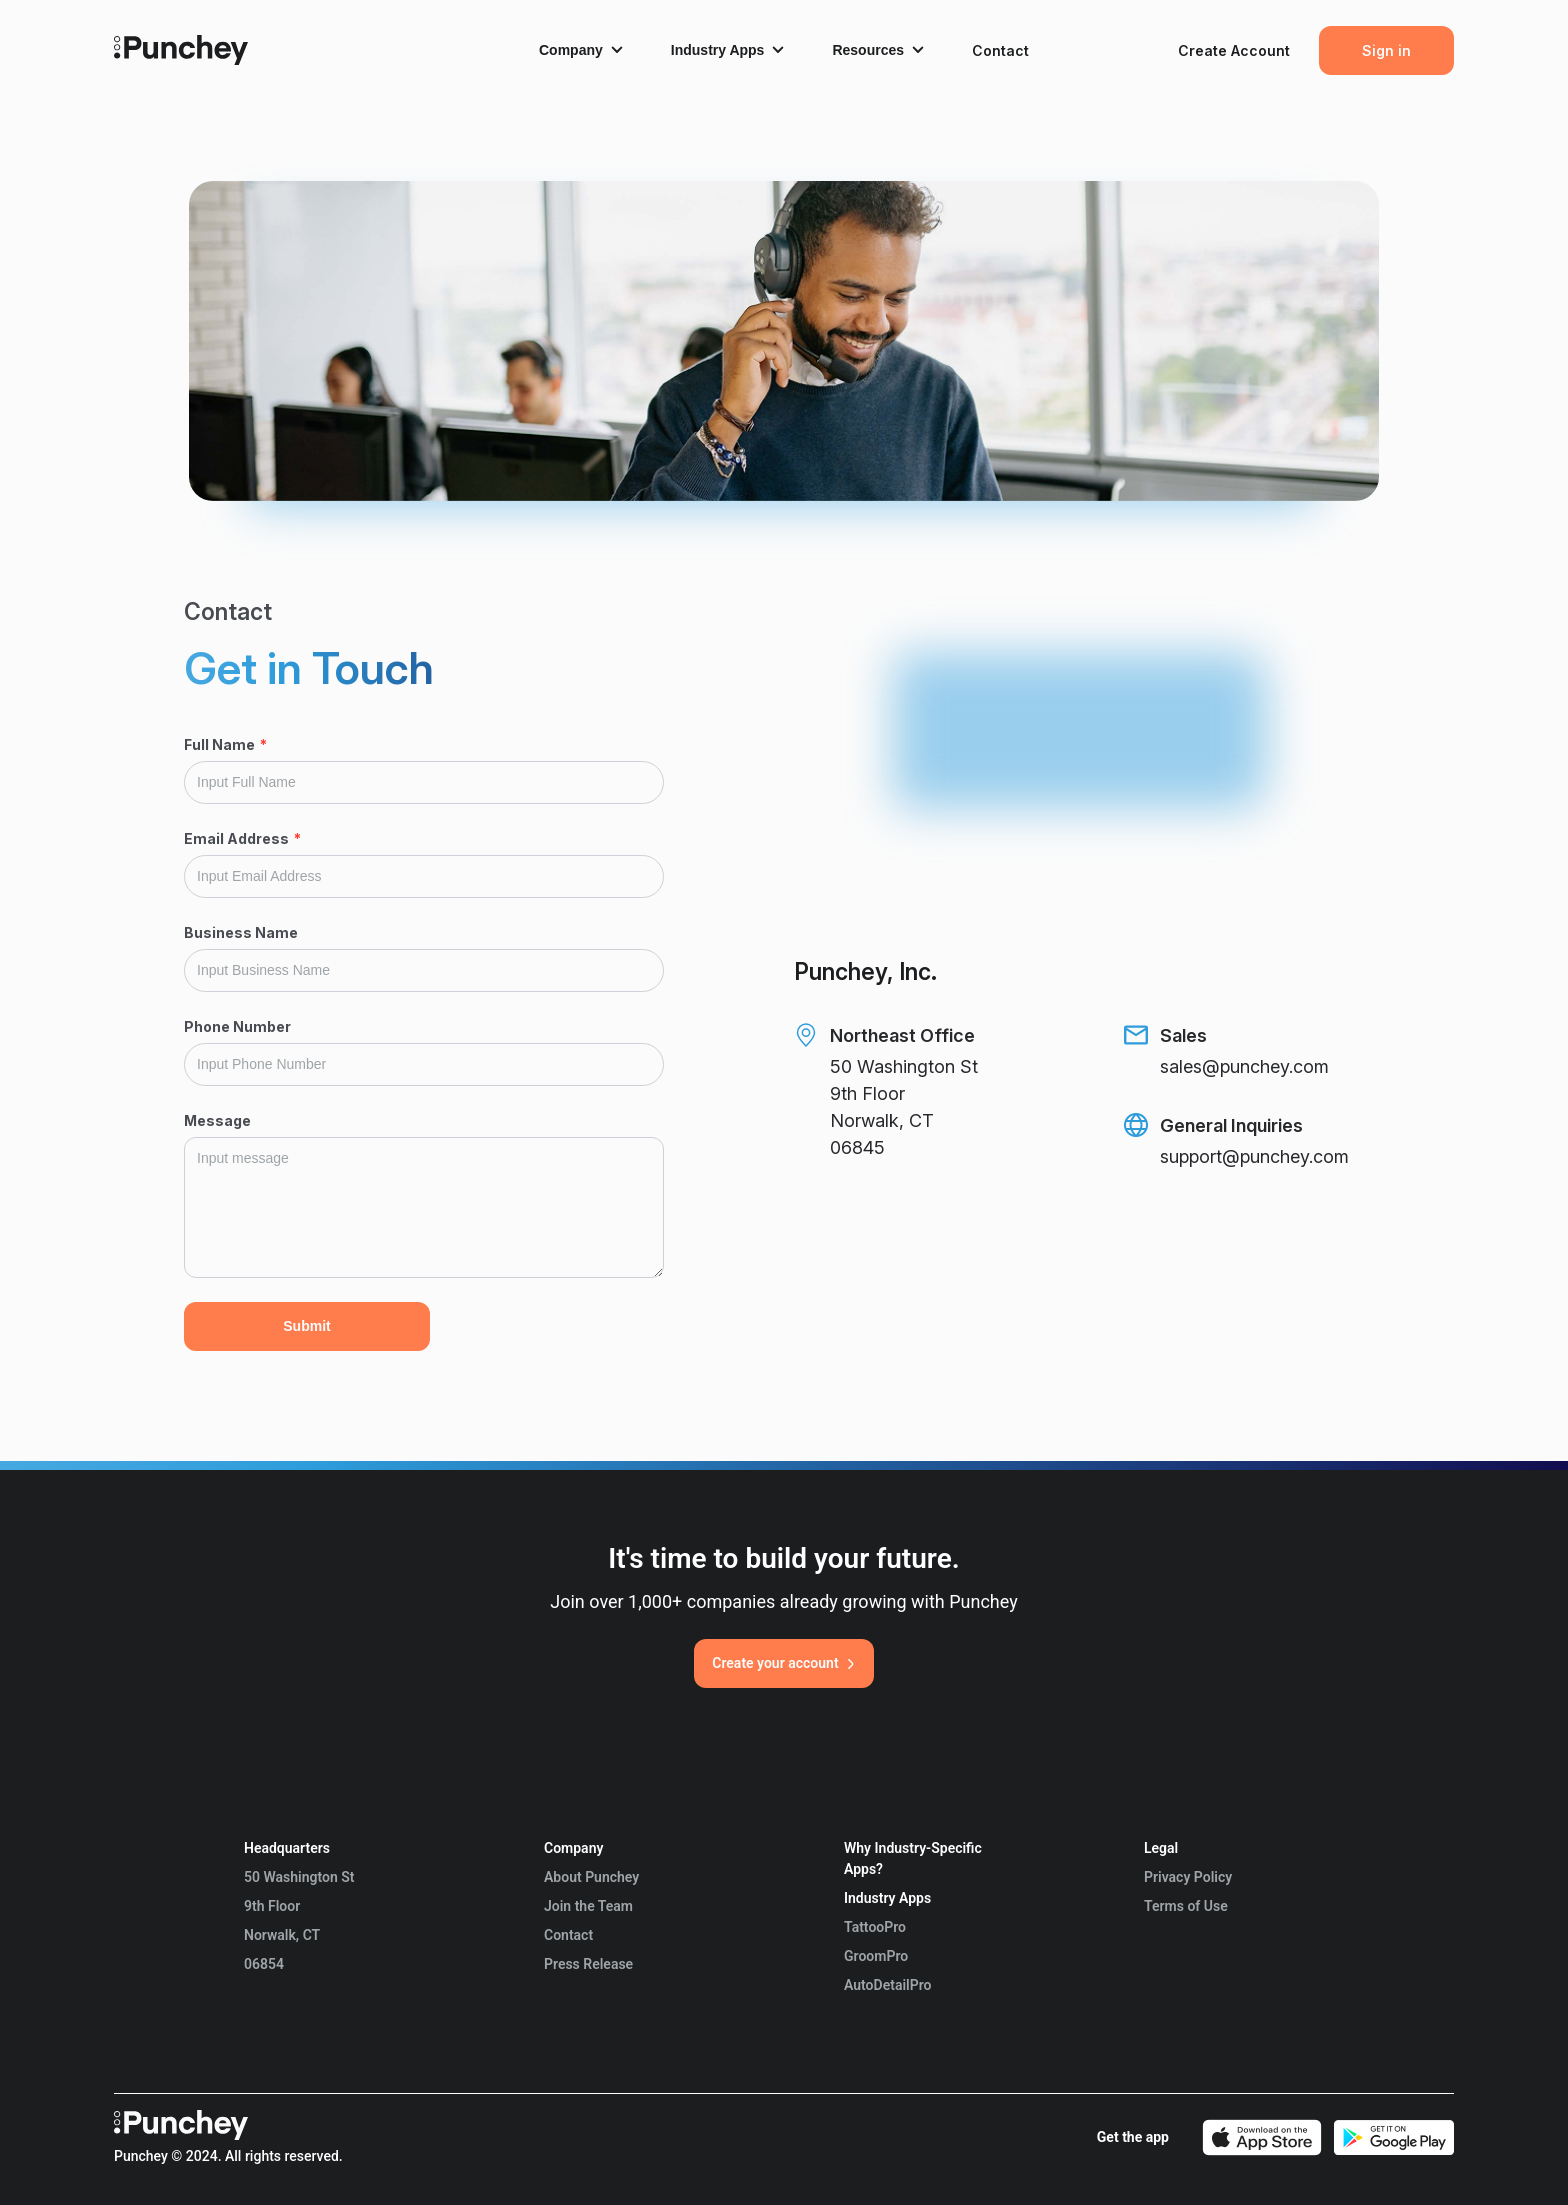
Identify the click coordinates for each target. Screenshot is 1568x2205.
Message (217, 1120)
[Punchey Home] (181, 59)
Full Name (225, 744)
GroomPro (876, 1956)
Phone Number (237, 1026)
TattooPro (875, 1927)
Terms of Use (1186, 1906)
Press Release (588, 1964)
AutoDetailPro (887, 1985)
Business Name (241, 932)
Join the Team (588, 1906)
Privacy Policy (1188, 1877)
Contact (568, 1935)
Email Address (242, 838)
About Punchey (591, 1877)
